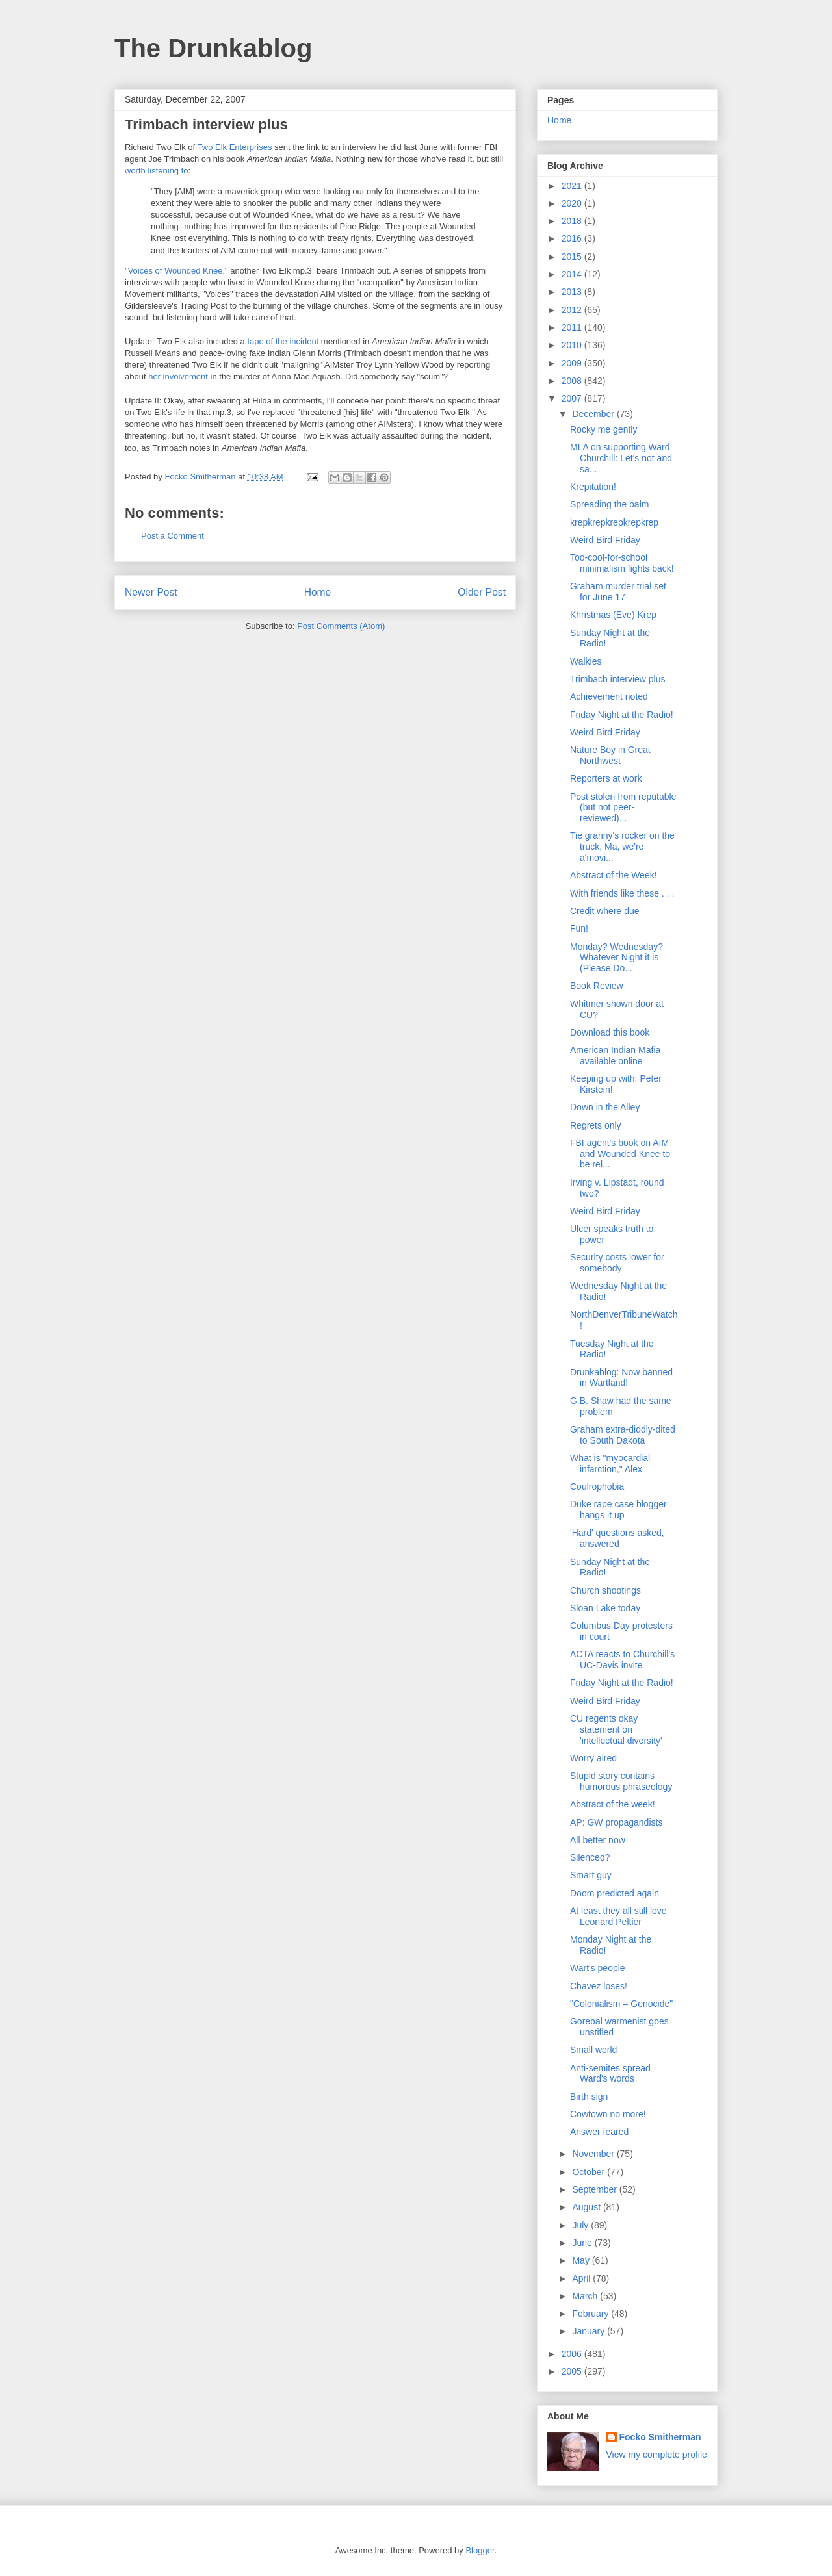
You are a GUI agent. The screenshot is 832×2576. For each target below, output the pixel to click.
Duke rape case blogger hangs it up (618, 1509)
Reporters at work (606, 778)
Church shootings (605, 1590)
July (581, 2225)
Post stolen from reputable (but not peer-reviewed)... (623, 807)
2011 (573, 327)
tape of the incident (282, 341)
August (587, 2207)
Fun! (579, 928)
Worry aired (593, 1758)
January (589, 2331)
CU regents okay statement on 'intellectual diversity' (616, 1729)
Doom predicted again (614, 1893)
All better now (597, 1840)
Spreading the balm (609, 504)
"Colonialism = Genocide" (621, 2003)
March (586, 2296)
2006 (573, 2354)
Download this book (609, 1032)
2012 (573, 310)
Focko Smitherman (660, 2437)
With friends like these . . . (622, 893)
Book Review (596, 985)
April (582, 2278)
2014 (573, 274)
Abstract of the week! (612, 1804)
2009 (573, 363)
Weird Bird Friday (605, 540)
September (595, 2189)
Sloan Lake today (605, 1608)
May (582, 2260)
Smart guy (591, 1875)
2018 (573, 221)
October (589, 2172)
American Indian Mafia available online (615, 1055)
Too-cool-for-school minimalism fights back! (622, 563)
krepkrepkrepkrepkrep (614, 522)
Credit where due (605, 911)
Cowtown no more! (608, 2114)
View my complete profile (656, 2454)
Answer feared (599, 2131)
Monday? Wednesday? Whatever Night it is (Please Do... (616, 957)
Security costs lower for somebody (617, 1262)
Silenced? (590, 1857)
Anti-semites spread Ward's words (610, 2073)
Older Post (482, 592)
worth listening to (156, 170)
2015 (573, 256)
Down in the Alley (605, 1107)
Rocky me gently (603, 429)
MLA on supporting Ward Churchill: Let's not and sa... (621, 458)
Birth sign (589, 2096)
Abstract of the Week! (613, 875)
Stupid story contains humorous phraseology (621, 1781)
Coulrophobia (597, 1486)
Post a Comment (172, 536)
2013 (573, 292)
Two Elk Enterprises (235, 147)
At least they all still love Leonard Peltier (618, 1916)
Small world (593, 2050)
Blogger (479, 2550)
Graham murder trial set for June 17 (618, 591)
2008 (573, 381)
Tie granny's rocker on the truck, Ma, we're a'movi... (622, 846)
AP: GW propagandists (616, 1822)
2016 (573, 238)
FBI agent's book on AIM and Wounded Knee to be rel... (620, 1154)
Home (318, 592)
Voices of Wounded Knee (175, 270)
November (594, 2154)
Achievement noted (609, 696)
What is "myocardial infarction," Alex (610, 1463)
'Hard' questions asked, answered (617, 1538)
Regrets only (595, 1125)
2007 (573, 398)
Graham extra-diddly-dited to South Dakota (622, 1435)
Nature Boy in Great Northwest (610, 755)
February (591, 2313)
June (583, 2243)
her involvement (178, 376)
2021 (573, 186)
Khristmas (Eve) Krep (613, 614)
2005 (573, 2371)
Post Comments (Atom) (341, 626)
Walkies (586, 661)
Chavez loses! (598, 1986)
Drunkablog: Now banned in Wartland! (621, 1377)
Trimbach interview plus (618, 679)
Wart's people (597, 1968)
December (594, 414)
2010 (573, 345)
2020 (573, 203)
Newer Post (151, 592)
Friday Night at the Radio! (621, 714)
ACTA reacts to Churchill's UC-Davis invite (622, 1659)
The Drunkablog (213, 48)
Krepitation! (593, 486)
